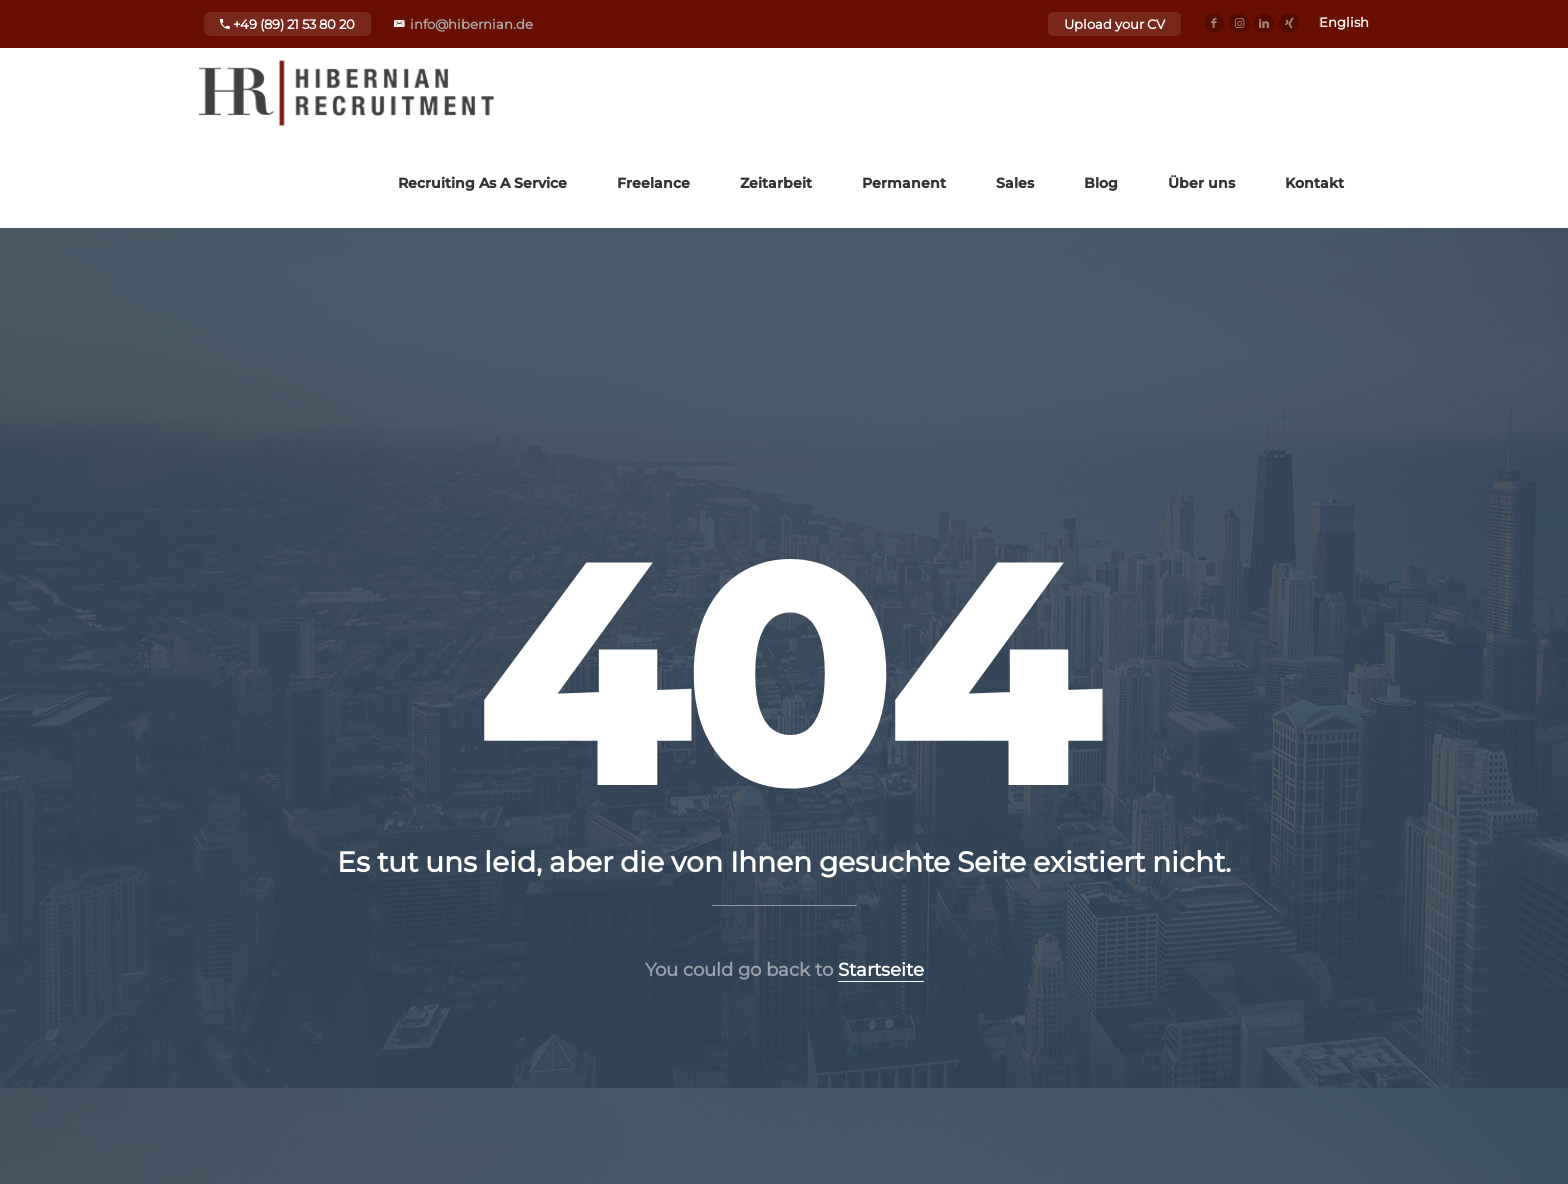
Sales (1015, 183)
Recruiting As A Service (482, 183)
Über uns (1201, 183)
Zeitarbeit (776, 183)
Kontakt (1314, 183)
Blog (1101, 183)
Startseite (881, 970)
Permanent (904, 183)
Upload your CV (1114, 24)
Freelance (653, 183)
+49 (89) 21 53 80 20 (287, 24)
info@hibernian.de (471, 24)
